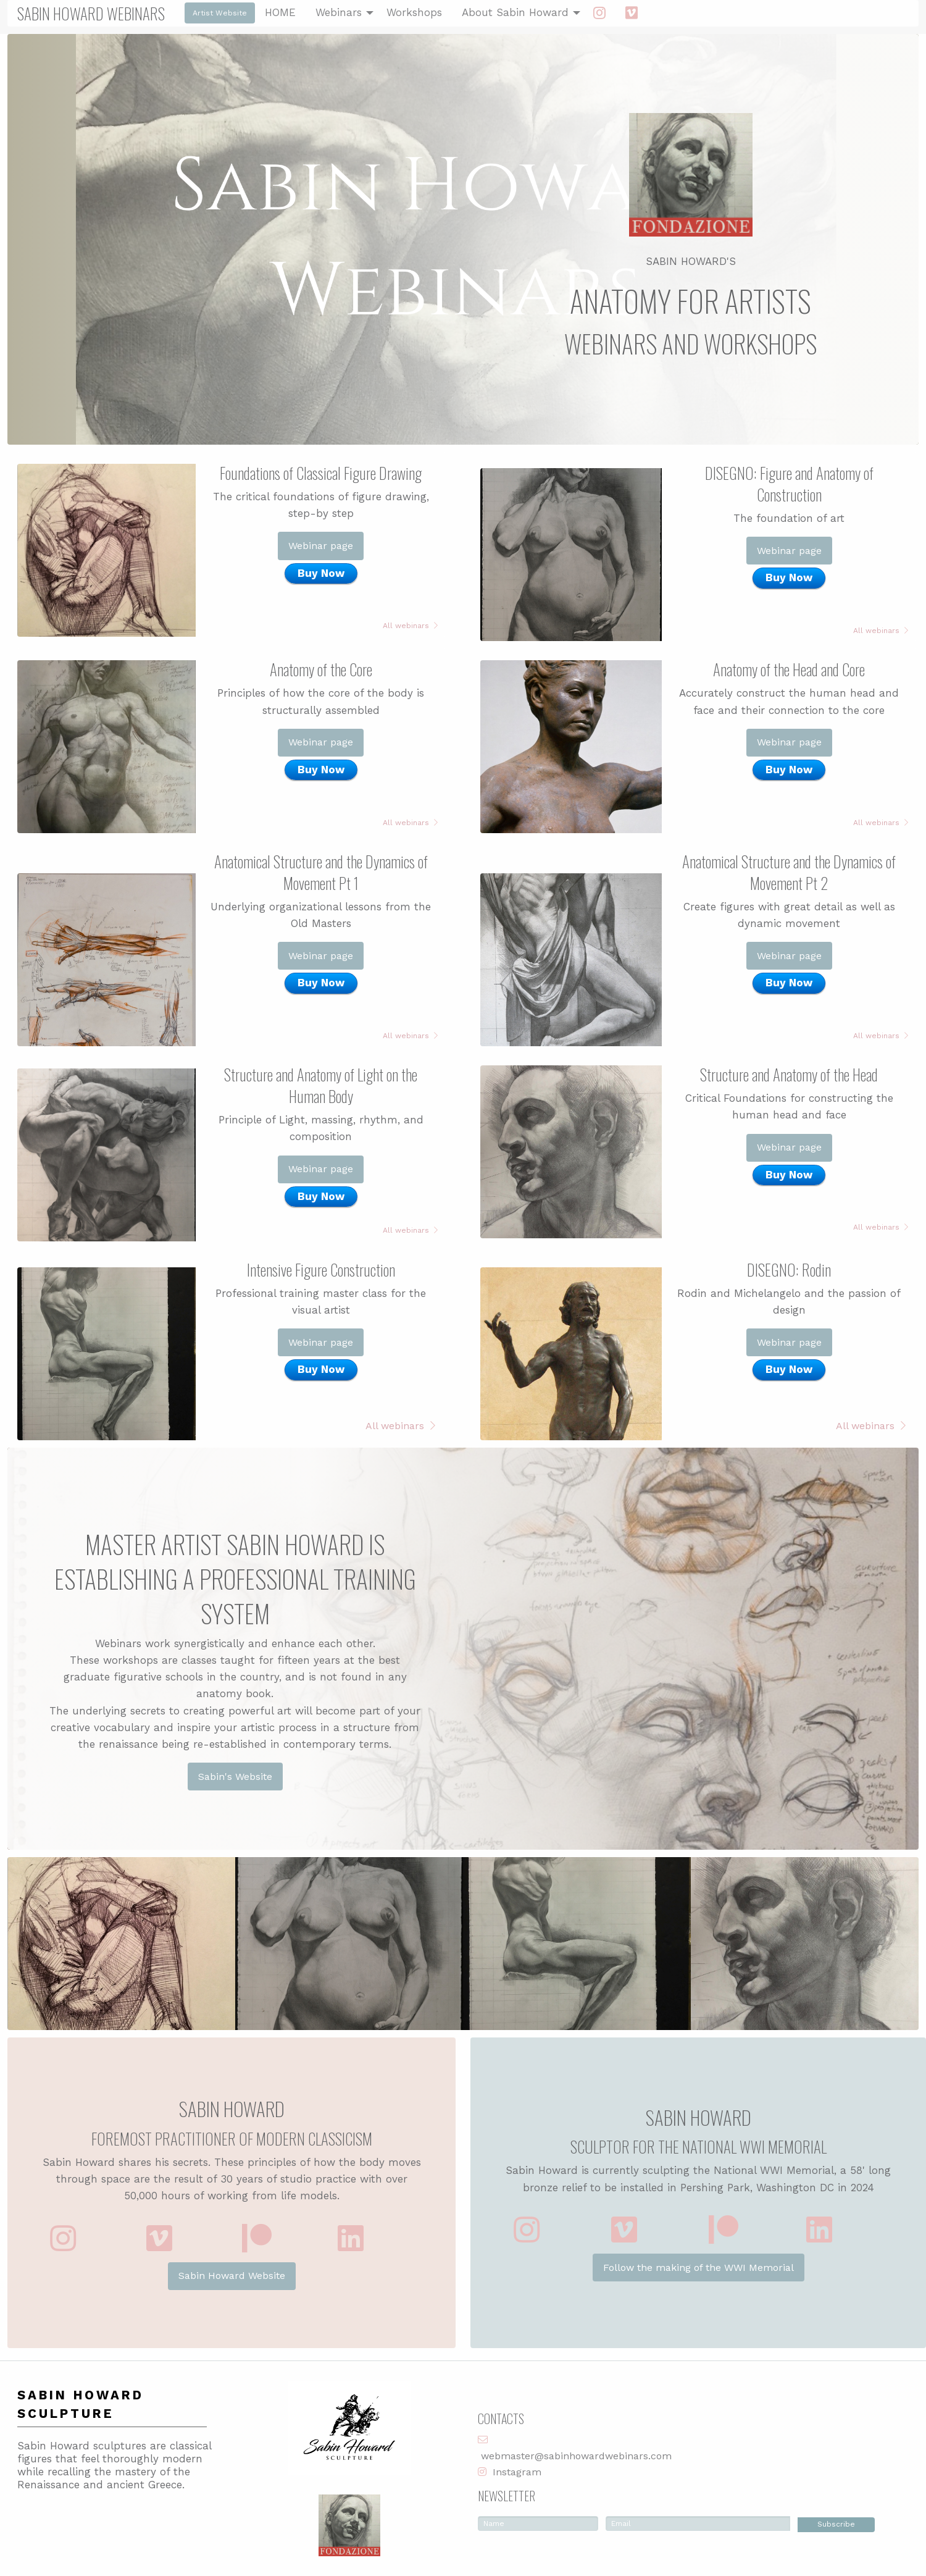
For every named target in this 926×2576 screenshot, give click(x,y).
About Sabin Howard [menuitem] (515, 12)
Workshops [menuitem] (414, 12)
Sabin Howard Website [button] (231, 2275)
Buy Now (321, 573)
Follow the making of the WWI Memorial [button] (698, 2267)
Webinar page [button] (320, 546)
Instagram (517, 2472)
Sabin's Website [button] (235, 1776)
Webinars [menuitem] (338, 12)
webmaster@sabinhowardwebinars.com (576, 2456)
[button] (63, 2238)
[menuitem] (599, 13)
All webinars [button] (410, 625)
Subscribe (836, 2524)
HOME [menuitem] (280, 12)
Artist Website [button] (220, 13)
